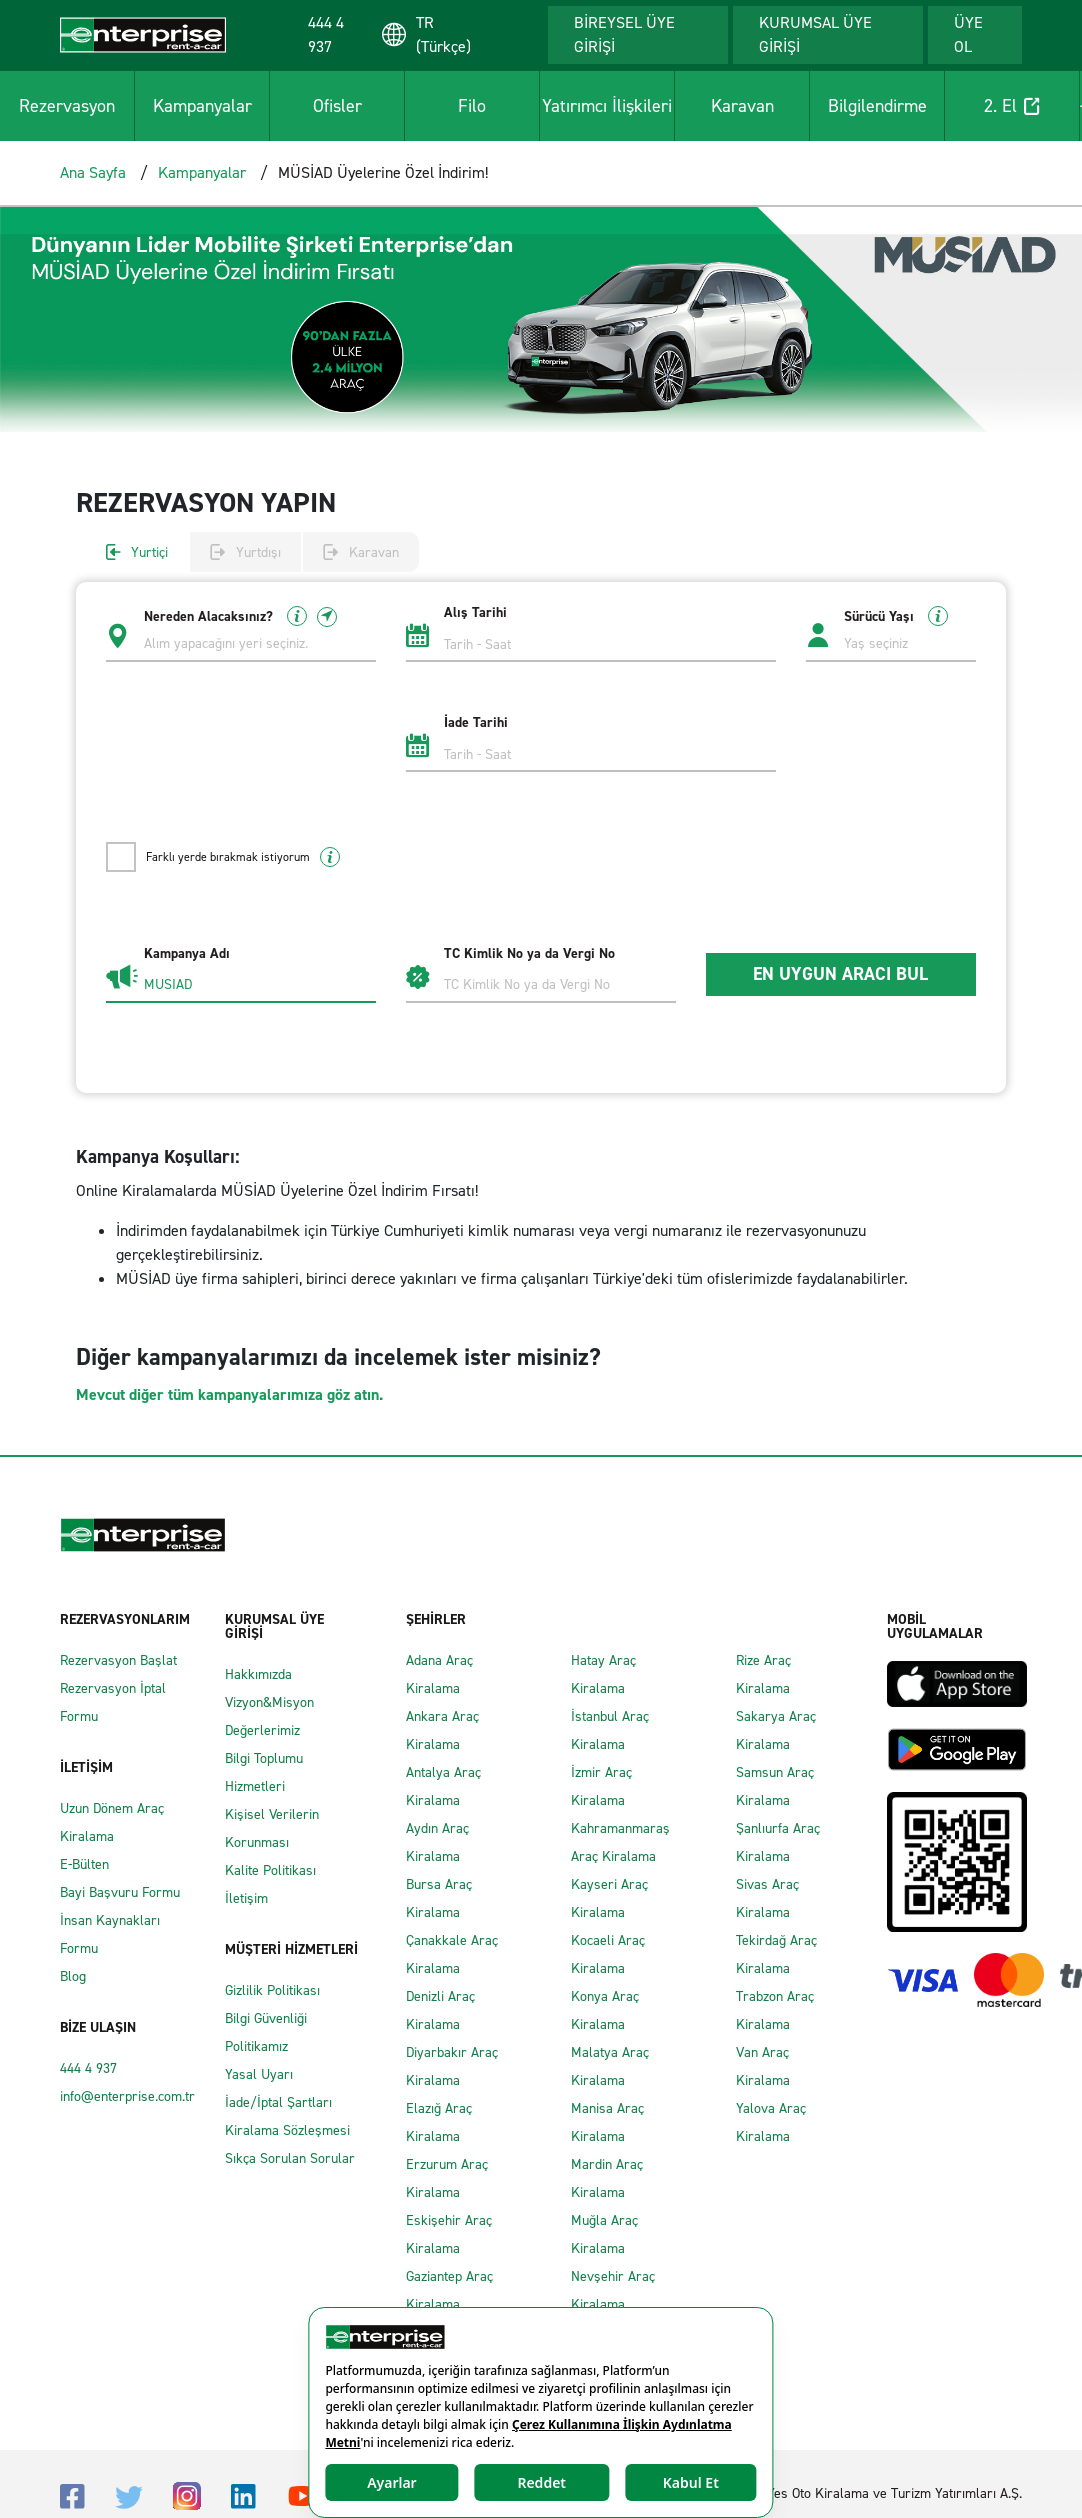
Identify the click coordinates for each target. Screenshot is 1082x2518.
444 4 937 (88, 2068)
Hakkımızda (258, 1674)
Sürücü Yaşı (896, 616)
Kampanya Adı (187, 954)
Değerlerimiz (262, 1730)
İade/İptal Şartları (278, 2102)
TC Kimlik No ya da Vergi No (529, 954)
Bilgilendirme (877, 106)
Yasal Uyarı (259, 2074)
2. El (1012, 106)
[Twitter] (129, 2495)
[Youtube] (302, 2494)
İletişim (246, 1898)
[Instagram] (187, 2494)
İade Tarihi (476, 723)
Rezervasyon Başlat (118, 1660)
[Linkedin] (243, 2495)
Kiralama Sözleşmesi (287, 2130)
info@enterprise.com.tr (127, 2096)
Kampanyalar (202, 106)
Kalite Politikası (270, 1870)
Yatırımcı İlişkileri (607, 106)
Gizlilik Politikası (272, 1990)
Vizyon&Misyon (269, 1702)
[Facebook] (72, 2495)
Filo (472, 106)
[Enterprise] (143, 33)
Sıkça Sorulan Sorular (290, 2158)
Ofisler (337, 106)
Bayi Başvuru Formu (120, 1892)
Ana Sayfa (93, 172)
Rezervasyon (67, 106)
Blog (73, 1976)
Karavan (742, 106)
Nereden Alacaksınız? (240, 616)
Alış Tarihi (475, 613)
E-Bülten (84, 1864)
